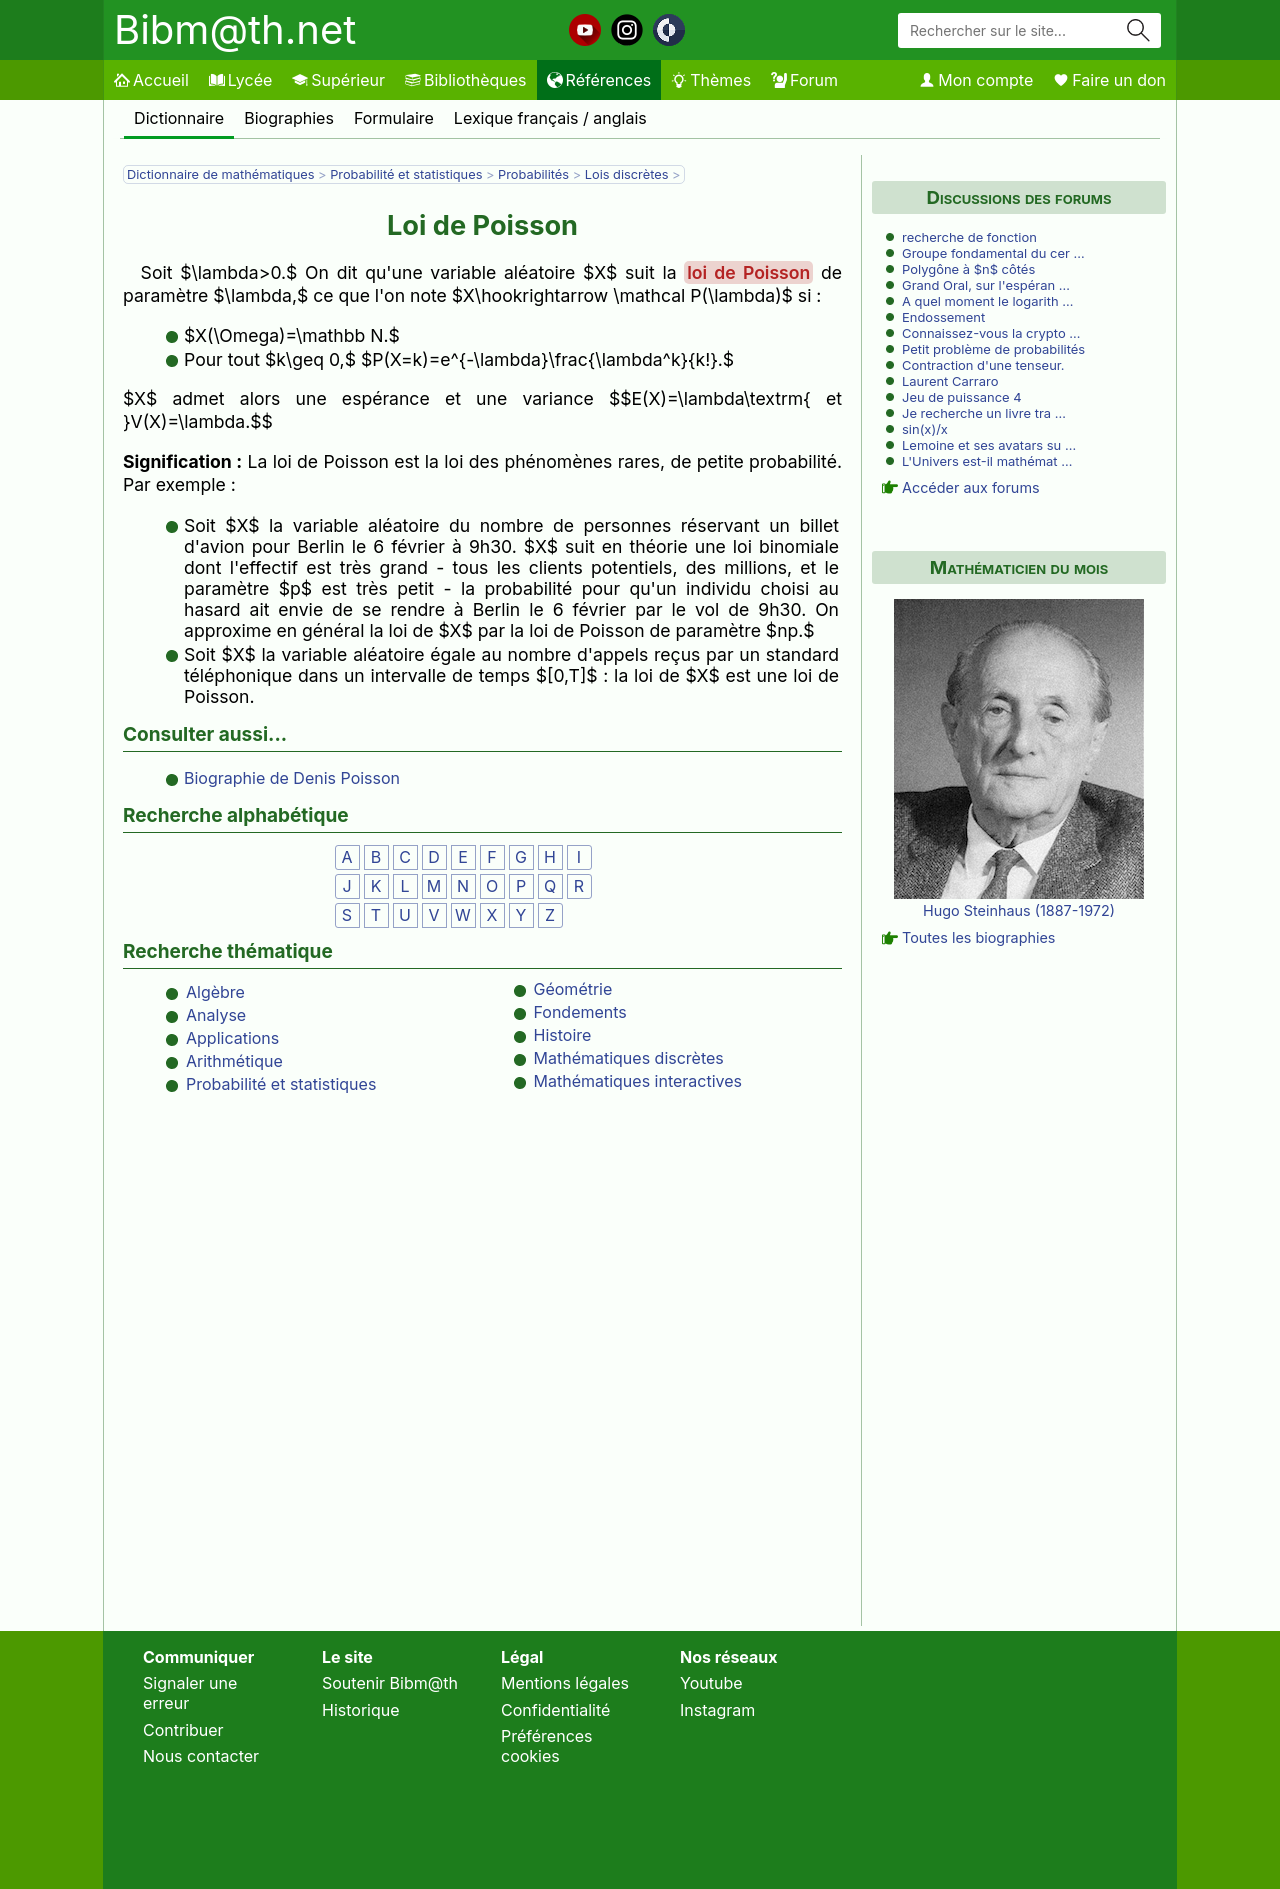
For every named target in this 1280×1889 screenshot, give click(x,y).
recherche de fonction (969, 237)
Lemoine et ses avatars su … (989, 445)
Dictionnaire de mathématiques (220, 174)
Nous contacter (201, 1756)
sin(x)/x (925, 429)
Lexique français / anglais (550, 118)
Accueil (151, 80)
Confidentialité (555, 1710)
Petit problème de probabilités (993, 349)
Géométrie (573, 989)
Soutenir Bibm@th (390, 1683)
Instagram (717, 1710)
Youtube (711, 1683)
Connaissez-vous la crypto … (991, 333)
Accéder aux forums (971, 487)
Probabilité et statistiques (406, 174)
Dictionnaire (179, 118)
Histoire (563, 1035)
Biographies (289, 118)
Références (599, 80)
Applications (232, 1038)
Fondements (580, 1012)
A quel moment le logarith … (987, 301)
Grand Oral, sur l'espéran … (986, 285)
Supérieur (338, 80)
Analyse (216, 1015)
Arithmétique (234, 1061)
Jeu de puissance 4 (962, 397)
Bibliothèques (466, 80)
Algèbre (215, 992)
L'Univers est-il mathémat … (987, 461)
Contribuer (183, 1730)
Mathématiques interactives (638, 1081)
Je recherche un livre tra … (984, 413)
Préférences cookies (547, 1746)
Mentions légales (565, 1683)
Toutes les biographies (978, 937)
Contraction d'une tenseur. (983, 365)
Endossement (943, 317)
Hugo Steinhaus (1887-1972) (1019, 910)
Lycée (240, 80)
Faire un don (1109, 80)
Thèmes (711, 80)
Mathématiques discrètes (629, 1058)
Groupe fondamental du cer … (993, 253)
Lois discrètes (627, 174)
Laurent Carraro (950, 381)
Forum (804, 80)
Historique (361, 1710)
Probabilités (533, 174)
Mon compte (976, 80)
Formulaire (394, 118)
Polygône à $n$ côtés (968, 269)
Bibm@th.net (235, 29)
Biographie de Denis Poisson (292, 778)
